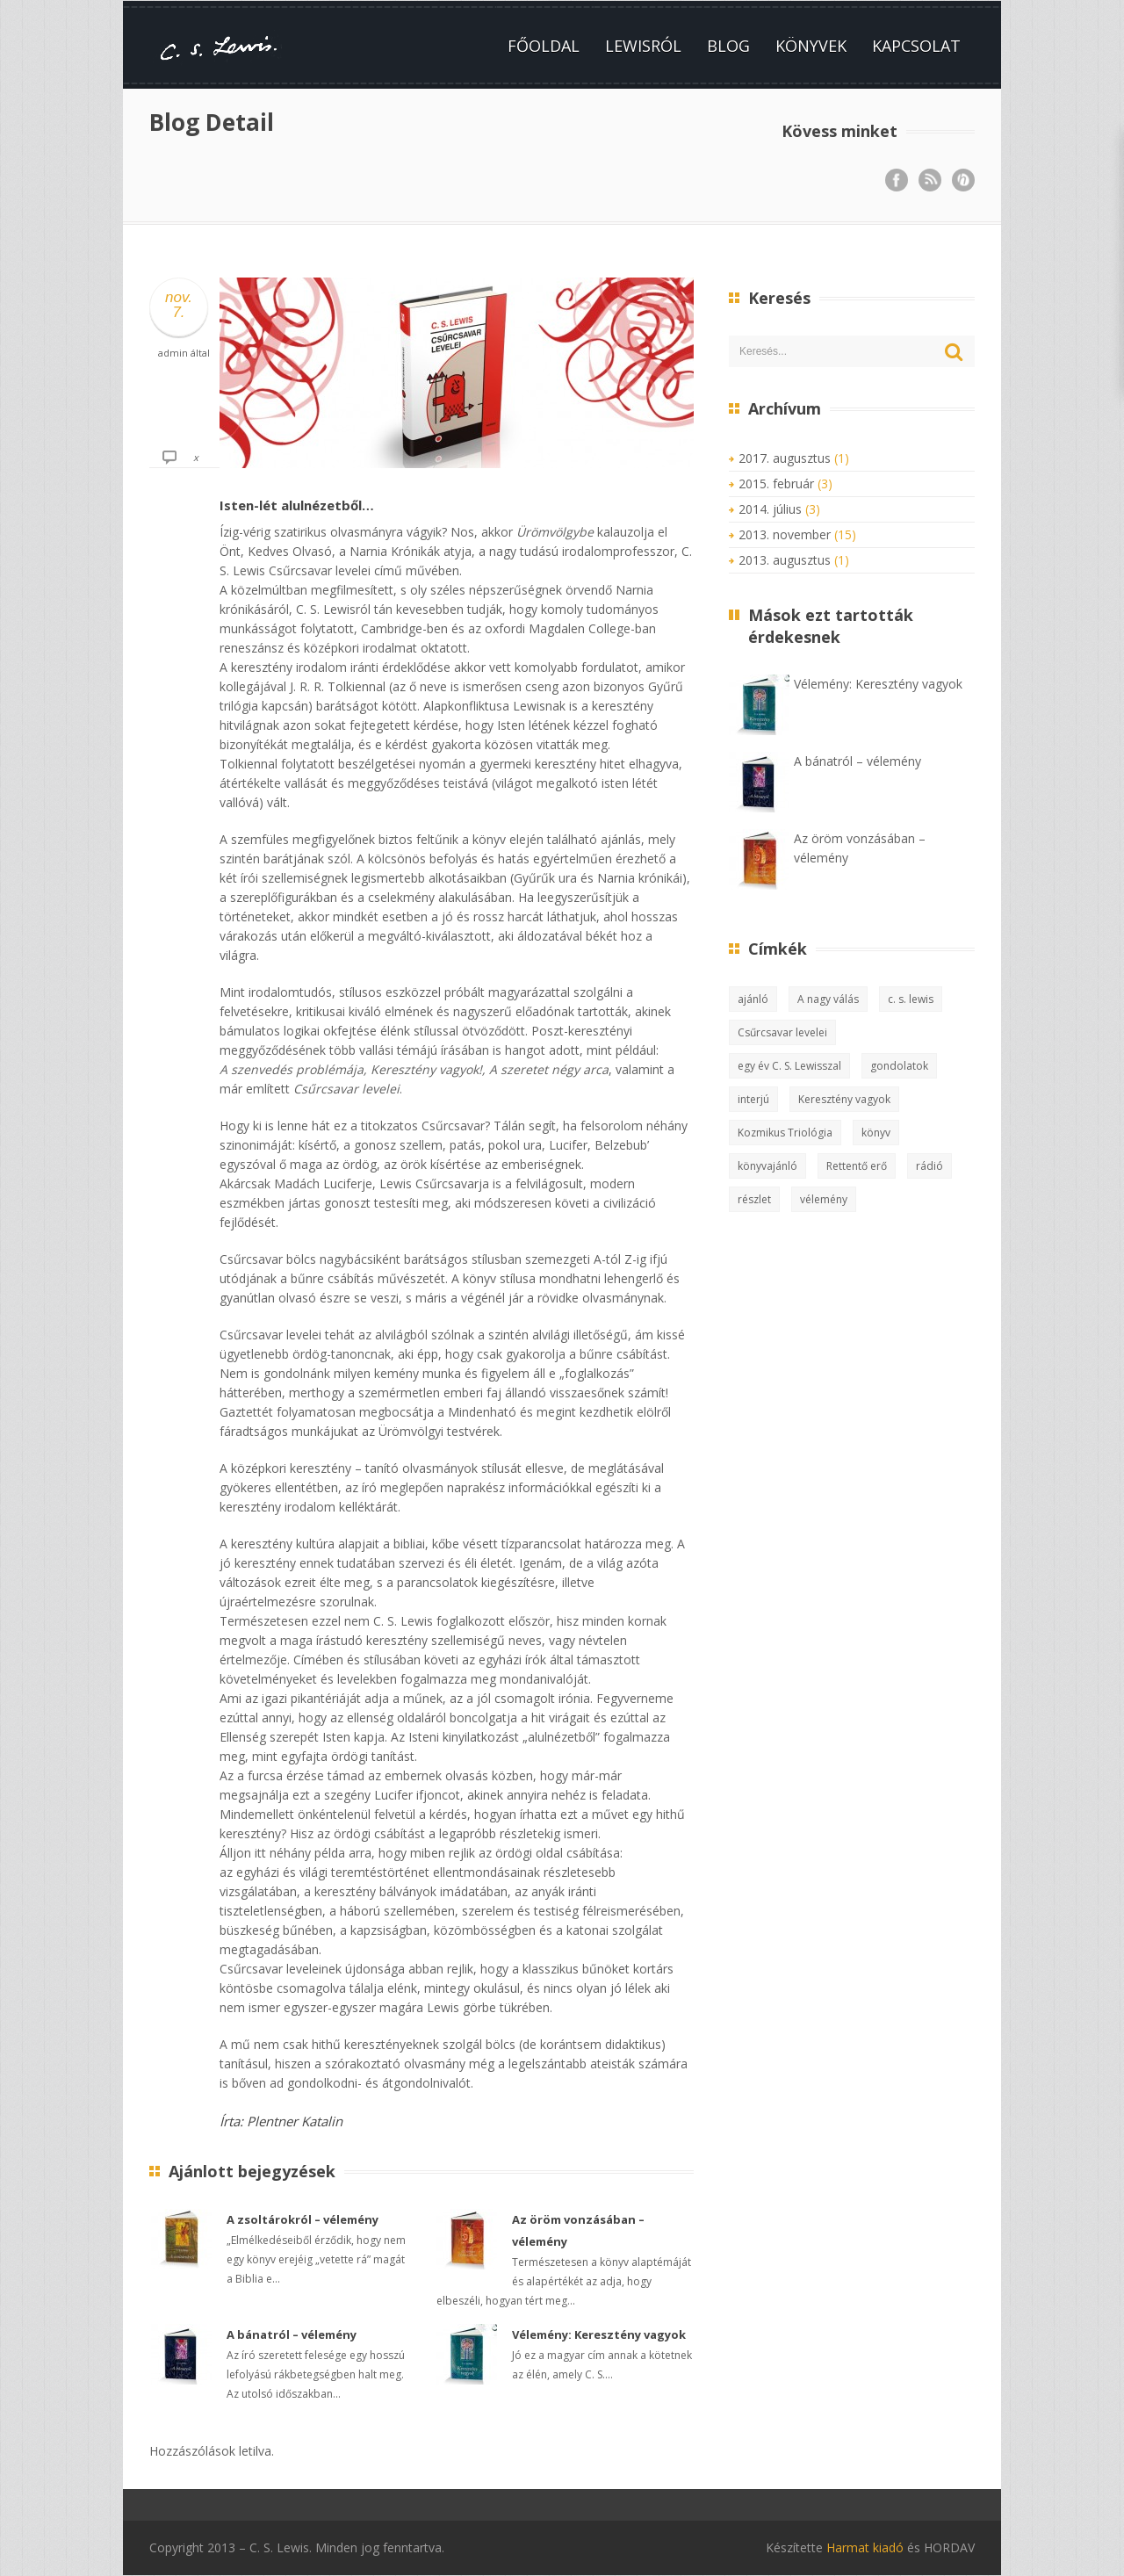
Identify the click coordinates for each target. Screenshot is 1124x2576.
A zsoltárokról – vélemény (302, 2219)
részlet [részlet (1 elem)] (754, 1199)
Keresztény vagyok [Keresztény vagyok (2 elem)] (844, 1099)
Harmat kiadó (865, 2547)
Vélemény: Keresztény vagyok (599, 2334)
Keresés (954, 352)
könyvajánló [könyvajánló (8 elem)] (767, 1165)
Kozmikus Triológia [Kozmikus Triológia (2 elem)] (785, 1132)
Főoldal (544, 45)
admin (173, 352)
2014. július (770, 509)
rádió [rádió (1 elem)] (929, 1165)
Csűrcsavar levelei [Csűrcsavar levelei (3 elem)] (782, 1032)
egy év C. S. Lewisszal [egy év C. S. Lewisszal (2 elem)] (789, 1065)
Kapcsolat (916, 45)
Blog (728, 45)
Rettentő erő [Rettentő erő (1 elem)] (856, 1165)
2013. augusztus (785, 560)
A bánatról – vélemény (292, 2334)
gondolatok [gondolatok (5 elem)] (899, 1065)
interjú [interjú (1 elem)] (753, 1099)
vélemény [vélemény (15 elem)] (823, 1199)
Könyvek (811, 45)
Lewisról (643, 45)
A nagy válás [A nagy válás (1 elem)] (828, 999)
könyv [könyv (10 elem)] (875, 1132)
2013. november (785, 534)
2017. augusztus (785, 458)
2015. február (776, 483)
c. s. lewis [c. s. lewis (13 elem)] (910, 999)
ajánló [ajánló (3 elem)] (753, 999)
